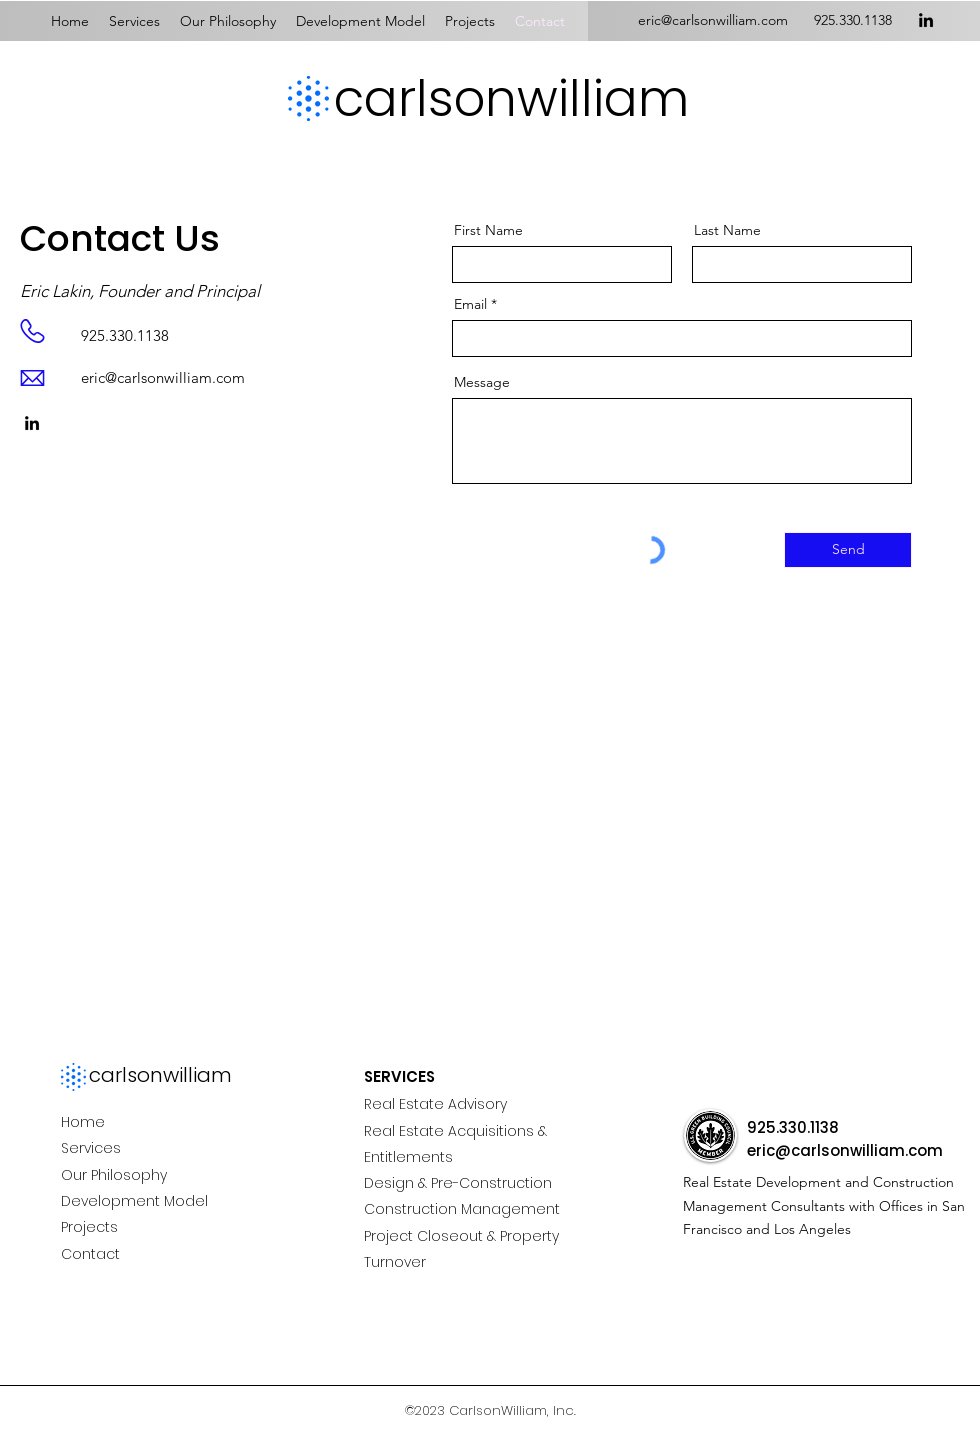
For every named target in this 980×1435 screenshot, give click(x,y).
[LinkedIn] (926, 20)
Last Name (727, 230)
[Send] (848, 550)
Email (470, 304)
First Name (488, 230)
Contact (90, 1254)
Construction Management (462, 1209)
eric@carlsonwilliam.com (163, 377)
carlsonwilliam (511, 99)
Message (482, 382)
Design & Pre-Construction (458, 1183)
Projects (89, 1227)
